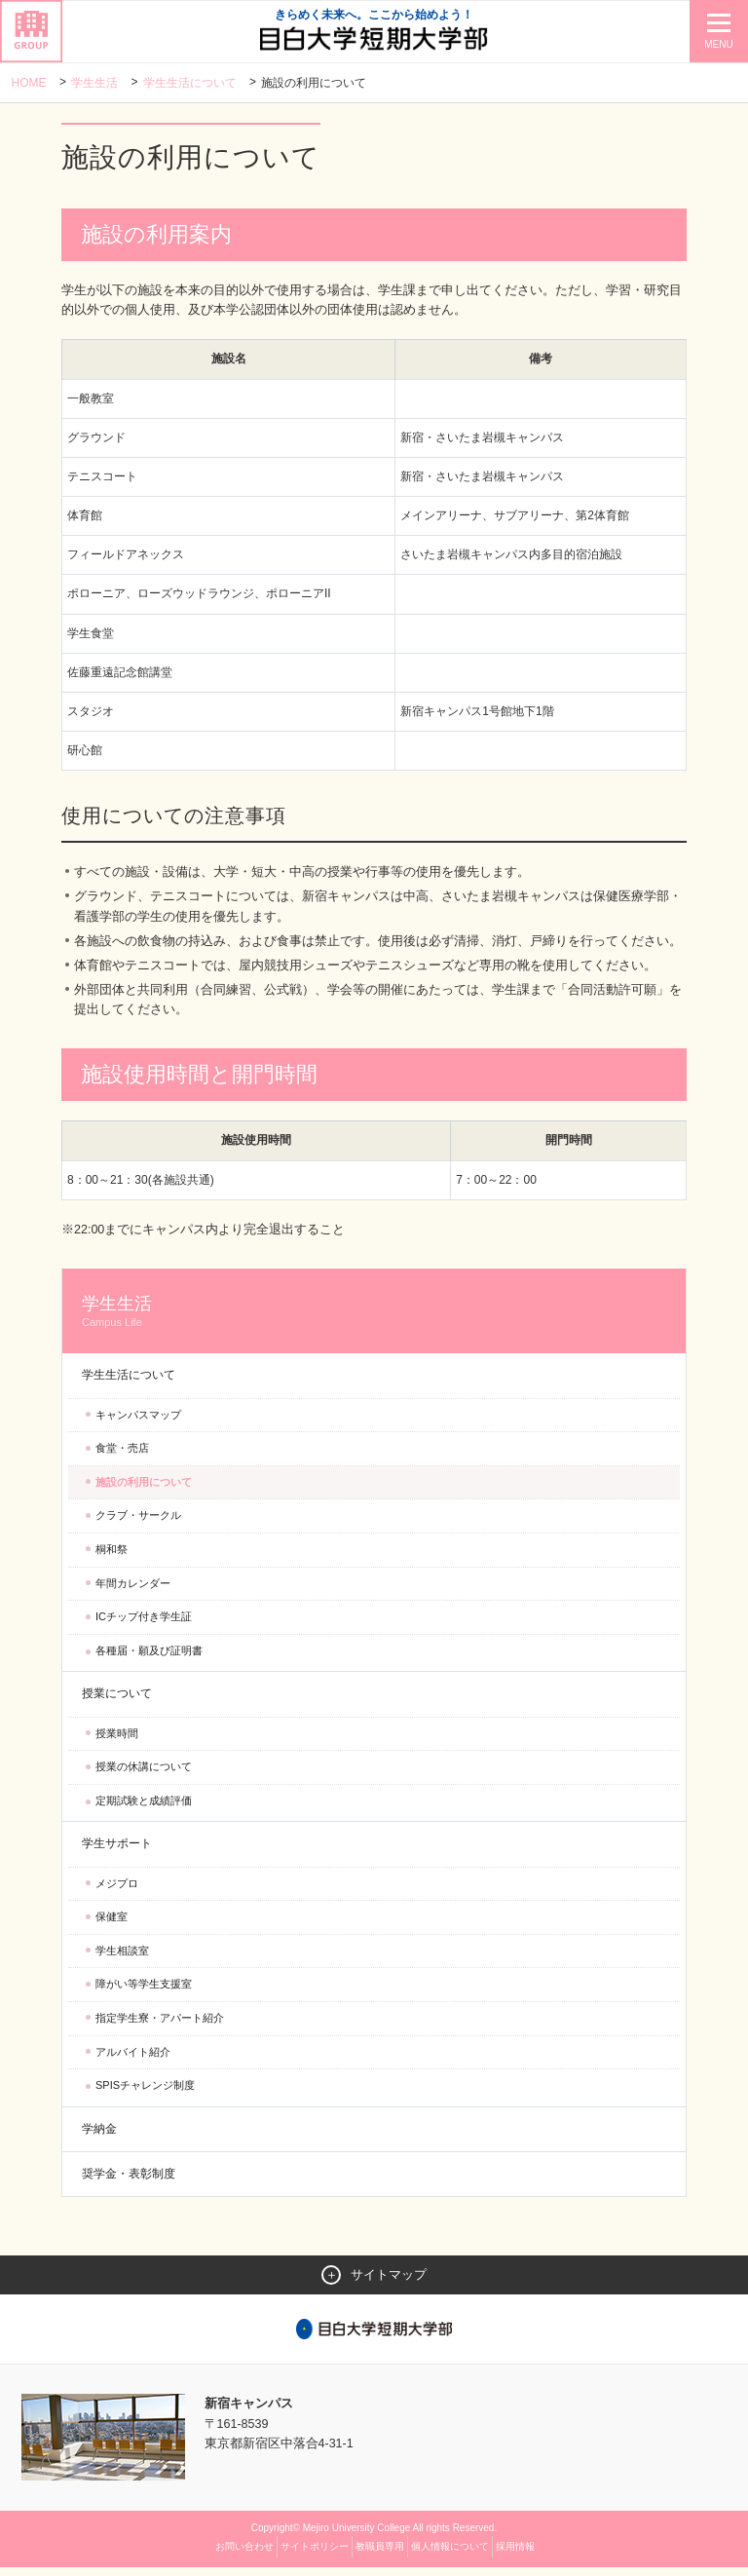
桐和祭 (111, 1557)
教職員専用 (379, 2555)
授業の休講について (143, 1774)
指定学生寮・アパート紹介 (159, 2025)
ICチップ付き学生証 (143, 1624)
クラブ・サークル (138, 1523)
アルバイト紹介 (132, 2059)
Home (29, 83)
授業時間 (116, 1741)
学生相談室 (122, 1958)
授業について (117, 1701)
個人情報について (450, 2555)
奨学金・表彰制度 (128, 2181)
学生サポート (117, 1851)
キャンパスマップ (138, 1422)
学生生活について (190, 83)
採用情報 (515, 2555)
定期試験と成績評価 (143, 1808)
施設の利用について (143, 1490)
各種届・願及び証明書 (149, 1658)
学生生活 (94, 83)
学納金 (99, 2136)
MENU (718, 44)
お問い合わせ (244, 2555)
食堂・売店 (122, 1455)
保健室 (111, 1924)
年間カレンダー (132, 1591)
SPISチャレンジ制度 (145, 2093)
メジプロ (116, 1891)
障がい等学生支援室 (143, 1991)
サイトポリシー (314, 2555)
